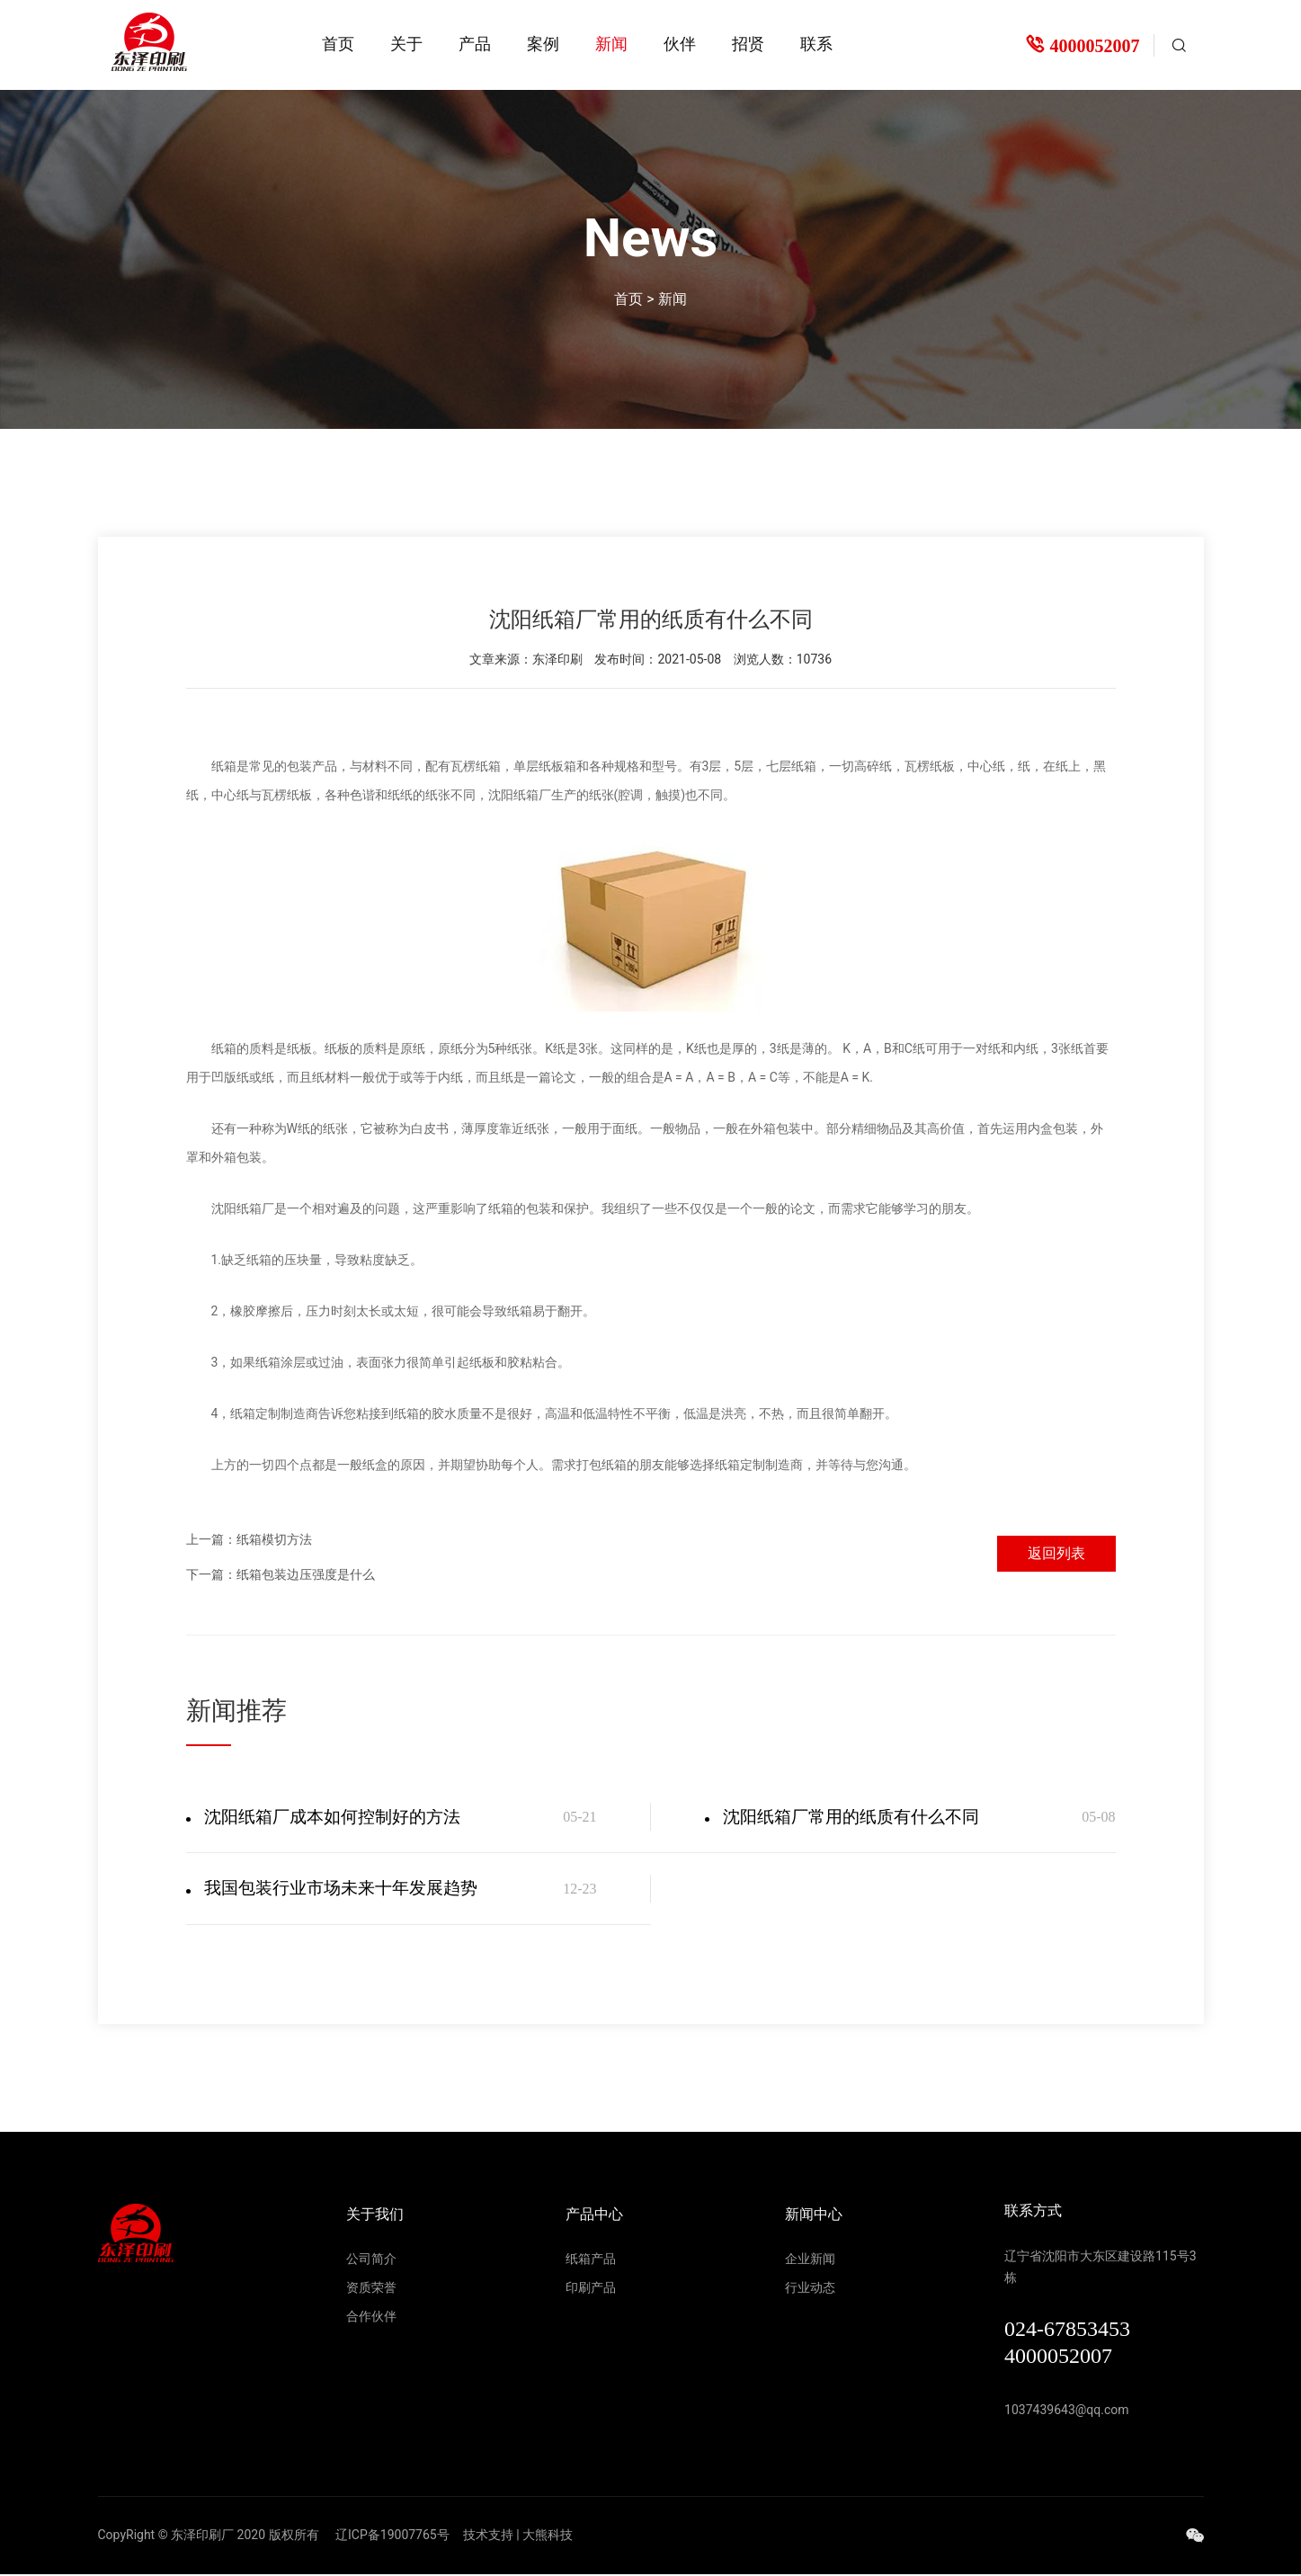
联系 (816, 43)
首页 (338, 43)
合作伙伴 (371, 2318)
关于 (406, 43)
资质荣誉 (371, 2289)
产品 (475, 43)
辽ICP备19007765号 (392, 2536)
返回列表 (1053, 1549)
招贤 (748, 43)
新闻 (611, 43)
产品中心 (594, 2215)
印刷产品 (591, 2289)
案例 (543, 43)
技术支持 (488, 2536)
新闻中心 (813, 2215)
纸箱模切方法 (274, 1538)
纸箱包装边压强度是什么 (305, 1573)
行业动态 (810, 2289)
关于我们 (375, 2215)
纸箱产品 (591, 2260)
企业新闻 (810, 2260)
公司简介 (371, 2260)
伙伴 (680, 43)
